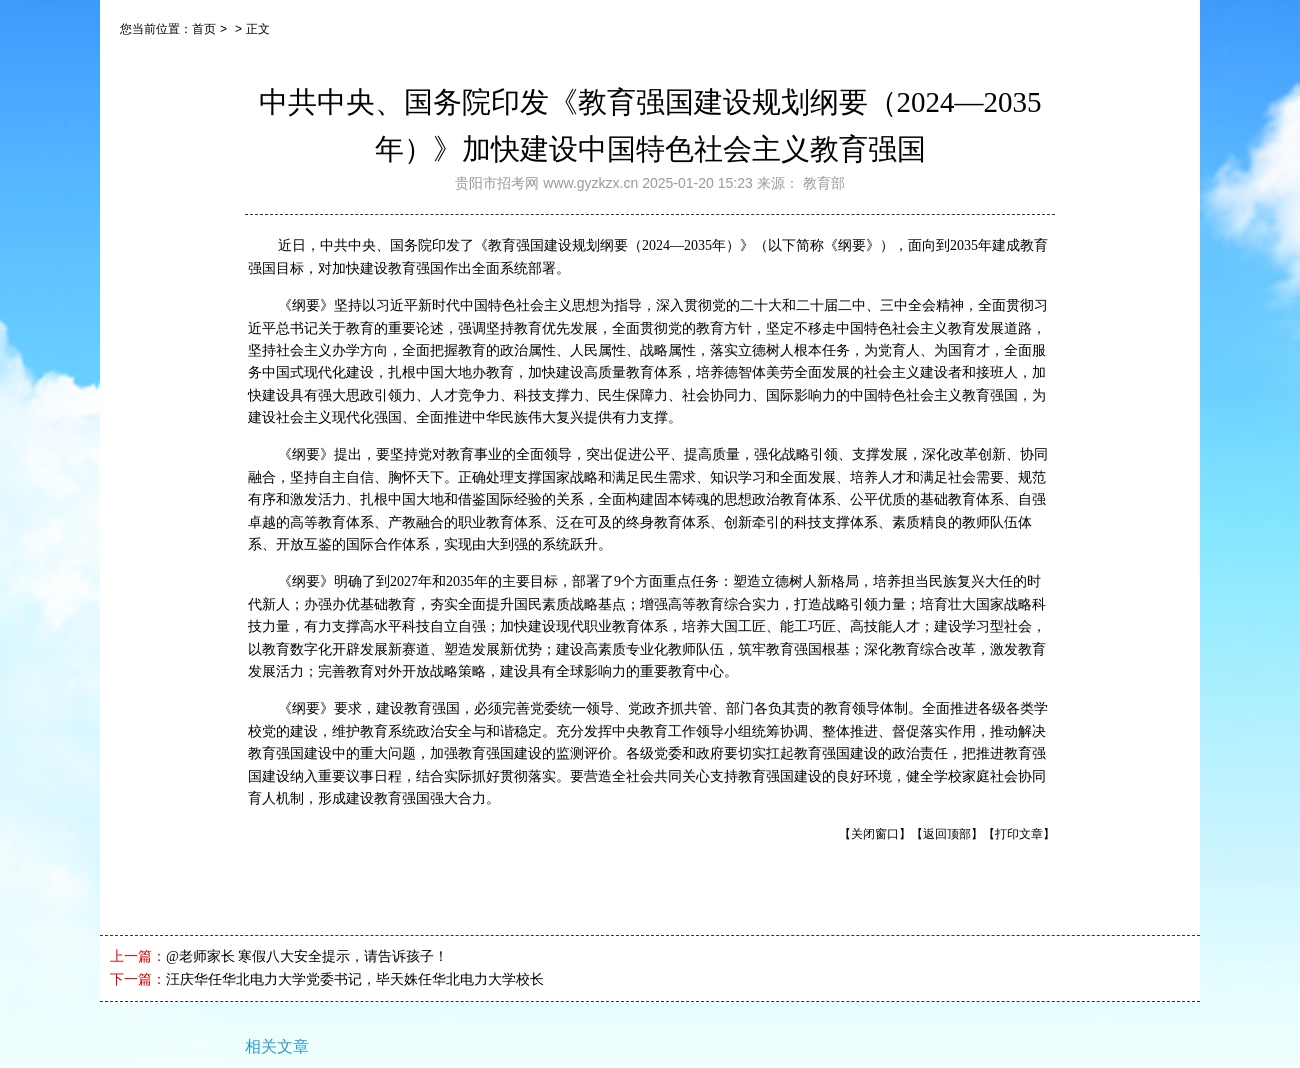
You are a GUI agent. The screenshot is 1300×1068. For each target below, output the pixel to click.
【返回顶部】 (947, 834)
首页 (204, 29)
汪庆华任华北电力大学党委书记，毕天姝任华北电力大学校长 (355, 979)
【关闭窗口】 (875, 834)
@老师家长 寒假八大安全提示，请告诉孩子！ (307, 956)
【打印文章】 (1019, 834)
